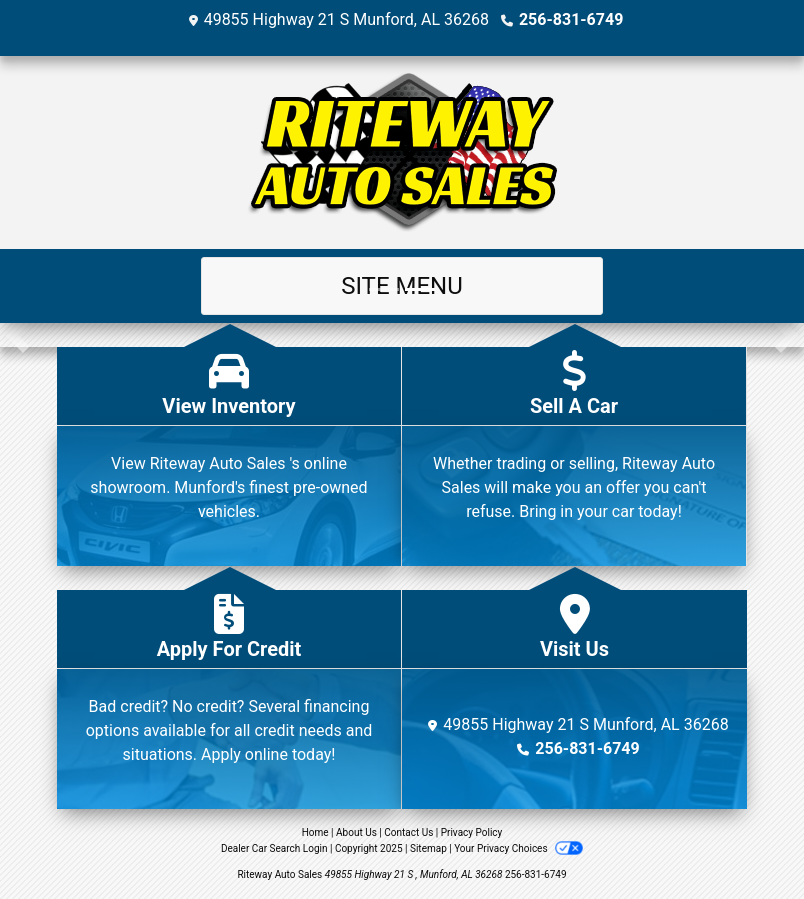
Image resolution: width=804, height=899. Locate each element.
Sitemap (428, 848)
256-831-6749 (571, 19)
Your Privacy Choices (518, 848)
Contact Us (408, 832)
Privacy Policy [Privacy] (472, 832)
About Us (356, 832)
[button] (17, 335)
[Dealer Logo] (402, 152)
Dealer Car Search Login (274, 848)
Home (315, 832)
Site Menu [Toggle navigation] (402, 286)
